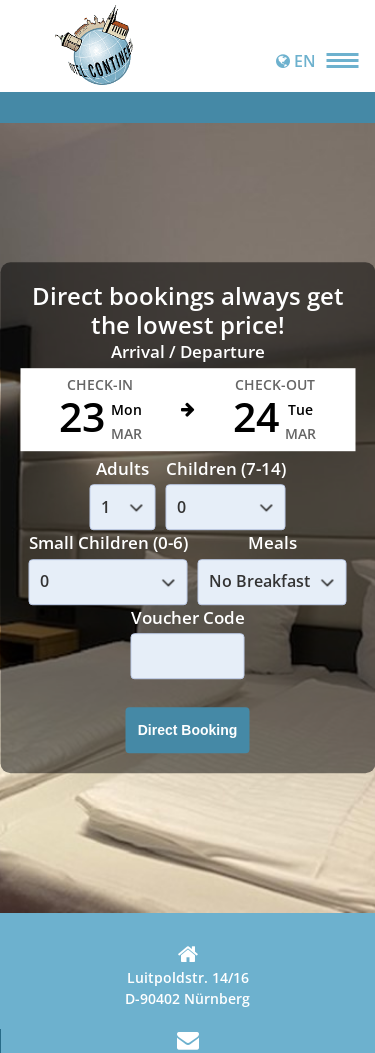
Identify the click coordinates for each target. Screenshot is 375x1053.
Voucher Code (188, 617)
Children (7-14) (226, 468)
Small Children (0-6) (108, 543)
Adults (122, 468)
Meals (272, 543)
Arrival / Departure (188, 352)
